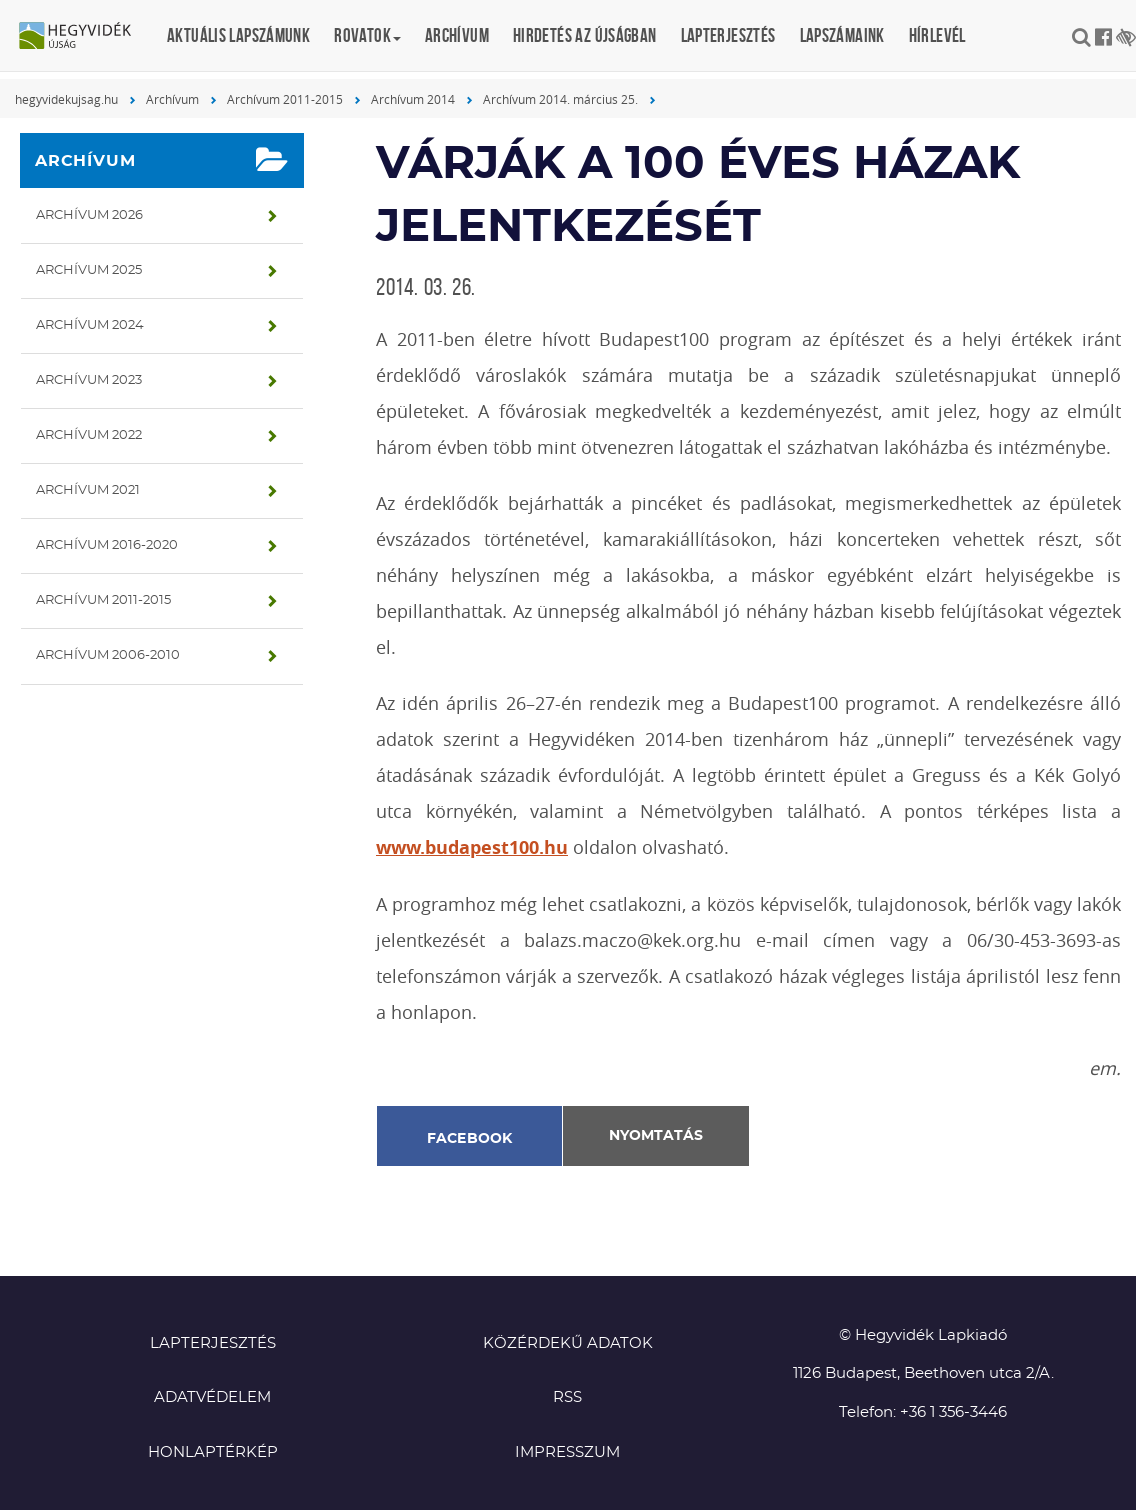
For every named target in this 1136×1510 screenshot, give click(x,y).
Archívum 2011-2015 (285, 99)
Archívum (457, 35)
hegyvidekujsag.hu (66, 99)
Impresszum (567, 1452)
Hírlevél (937, 35)
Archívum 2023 (89, 380)
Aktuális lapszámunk (238, 35)
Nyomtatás (656, 1136)
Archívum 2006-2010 (108, 655)
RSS (567, 1397)
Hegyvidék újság (85, 37)
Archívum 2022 (89, 435)
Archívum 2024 (90, 325)
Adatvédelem (212, 1397)
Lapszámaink (842, 35)
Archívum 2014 (413, 99)
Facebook (470, 1139)
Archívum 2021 (88, 490)
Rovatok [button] (367, 35)
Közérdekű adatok (568, 1343)
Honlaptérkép (213, 1452)
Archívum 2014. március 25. (560, 99)
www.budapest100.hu (472, 847)
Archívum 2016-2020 (107, 545)
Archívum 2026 (89, 215)
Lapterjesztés (728, 35)
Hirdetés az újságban (585, 35)
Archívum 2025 (89, 270)
